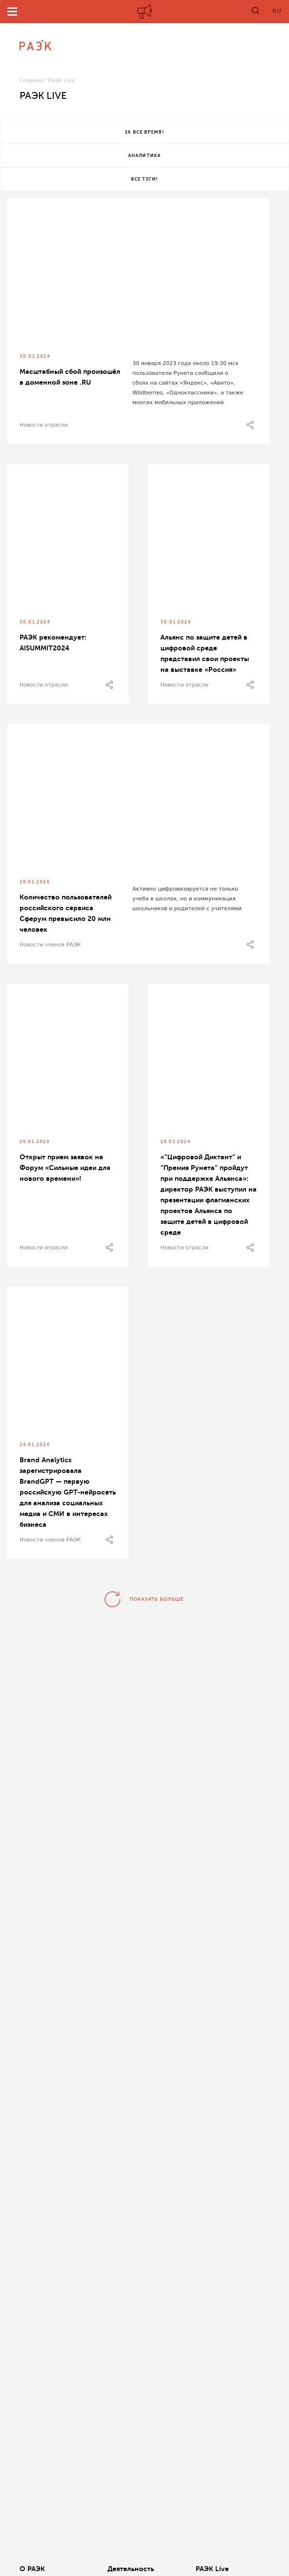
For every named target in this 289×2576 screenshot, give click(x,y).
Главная (31, 80)
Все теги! (144, 179)
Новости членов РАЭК (50, 945)
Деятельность (131, 2569)
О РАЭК (32, 2569)
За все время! (144, 132)
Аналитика (144, 155)
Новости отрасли (43, 425)
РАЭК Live (212, 2569)
